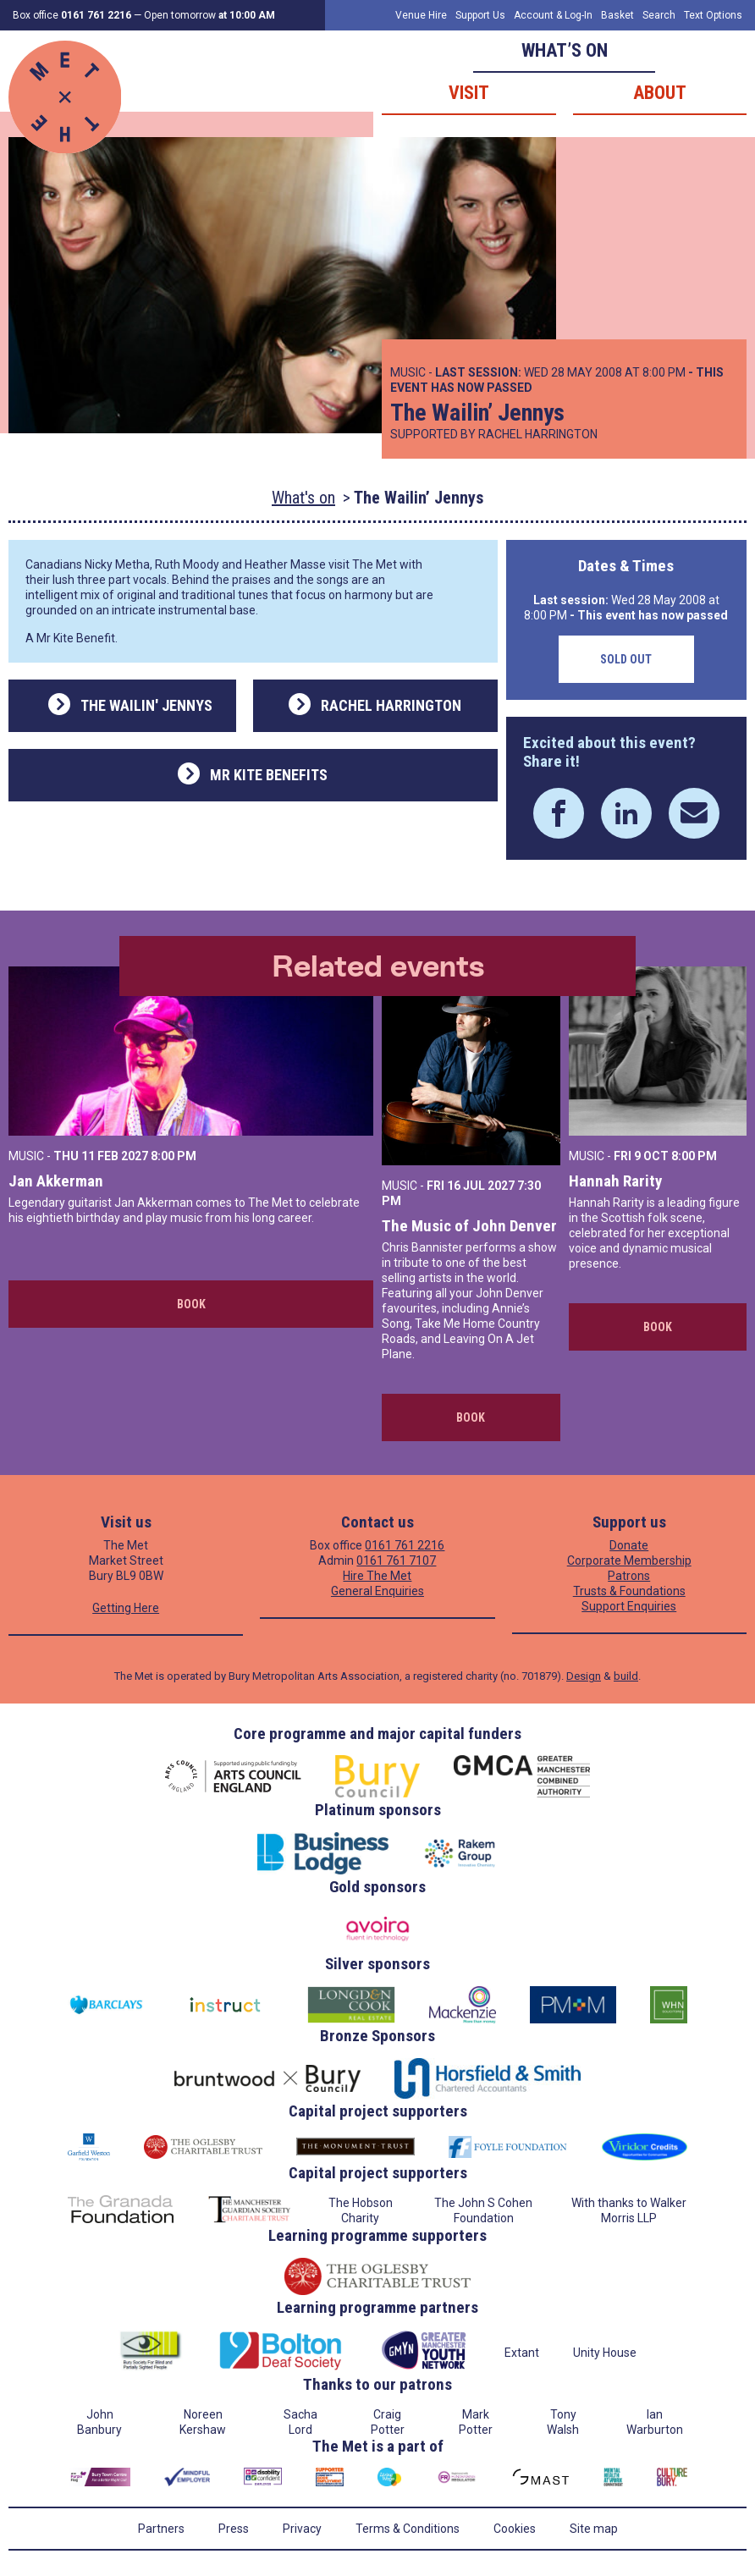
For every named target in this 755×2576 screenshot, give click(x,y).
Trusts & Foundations (629, 1591)
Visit (469, 92)
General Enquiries (377, 1591)
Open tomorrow (209, 15)
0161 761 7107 (396, 1560)
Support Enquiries (628, 1606)
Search (658, 15)
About (659, 92)
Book (191, 1304)
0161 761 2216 (404, 1545)
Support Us (480, 15)
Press (233, 2528)
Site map (594, 2528)
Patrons (629, 1575)
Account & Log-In (553, 15)
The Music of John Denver (469, 1226)
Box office (72, 15)
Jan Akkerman (55, 1181)
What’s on (564, 50)
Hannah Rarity (615, 1181)
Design (583, 1676)
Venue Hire (421, 15)
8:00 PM (173, 1156)
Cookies (514, 2528)
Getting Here (125, 1608)
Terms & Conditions (407, 2528)
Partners (161, 2528)
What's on (303, 497)
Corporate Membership (629, 1560)
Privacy (302, 2528)
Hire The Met (377, 1575)
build (626, 1676)
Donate (628, 1545)
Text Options (713, 15)
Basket (617, 15)
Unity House (605, 2352)
